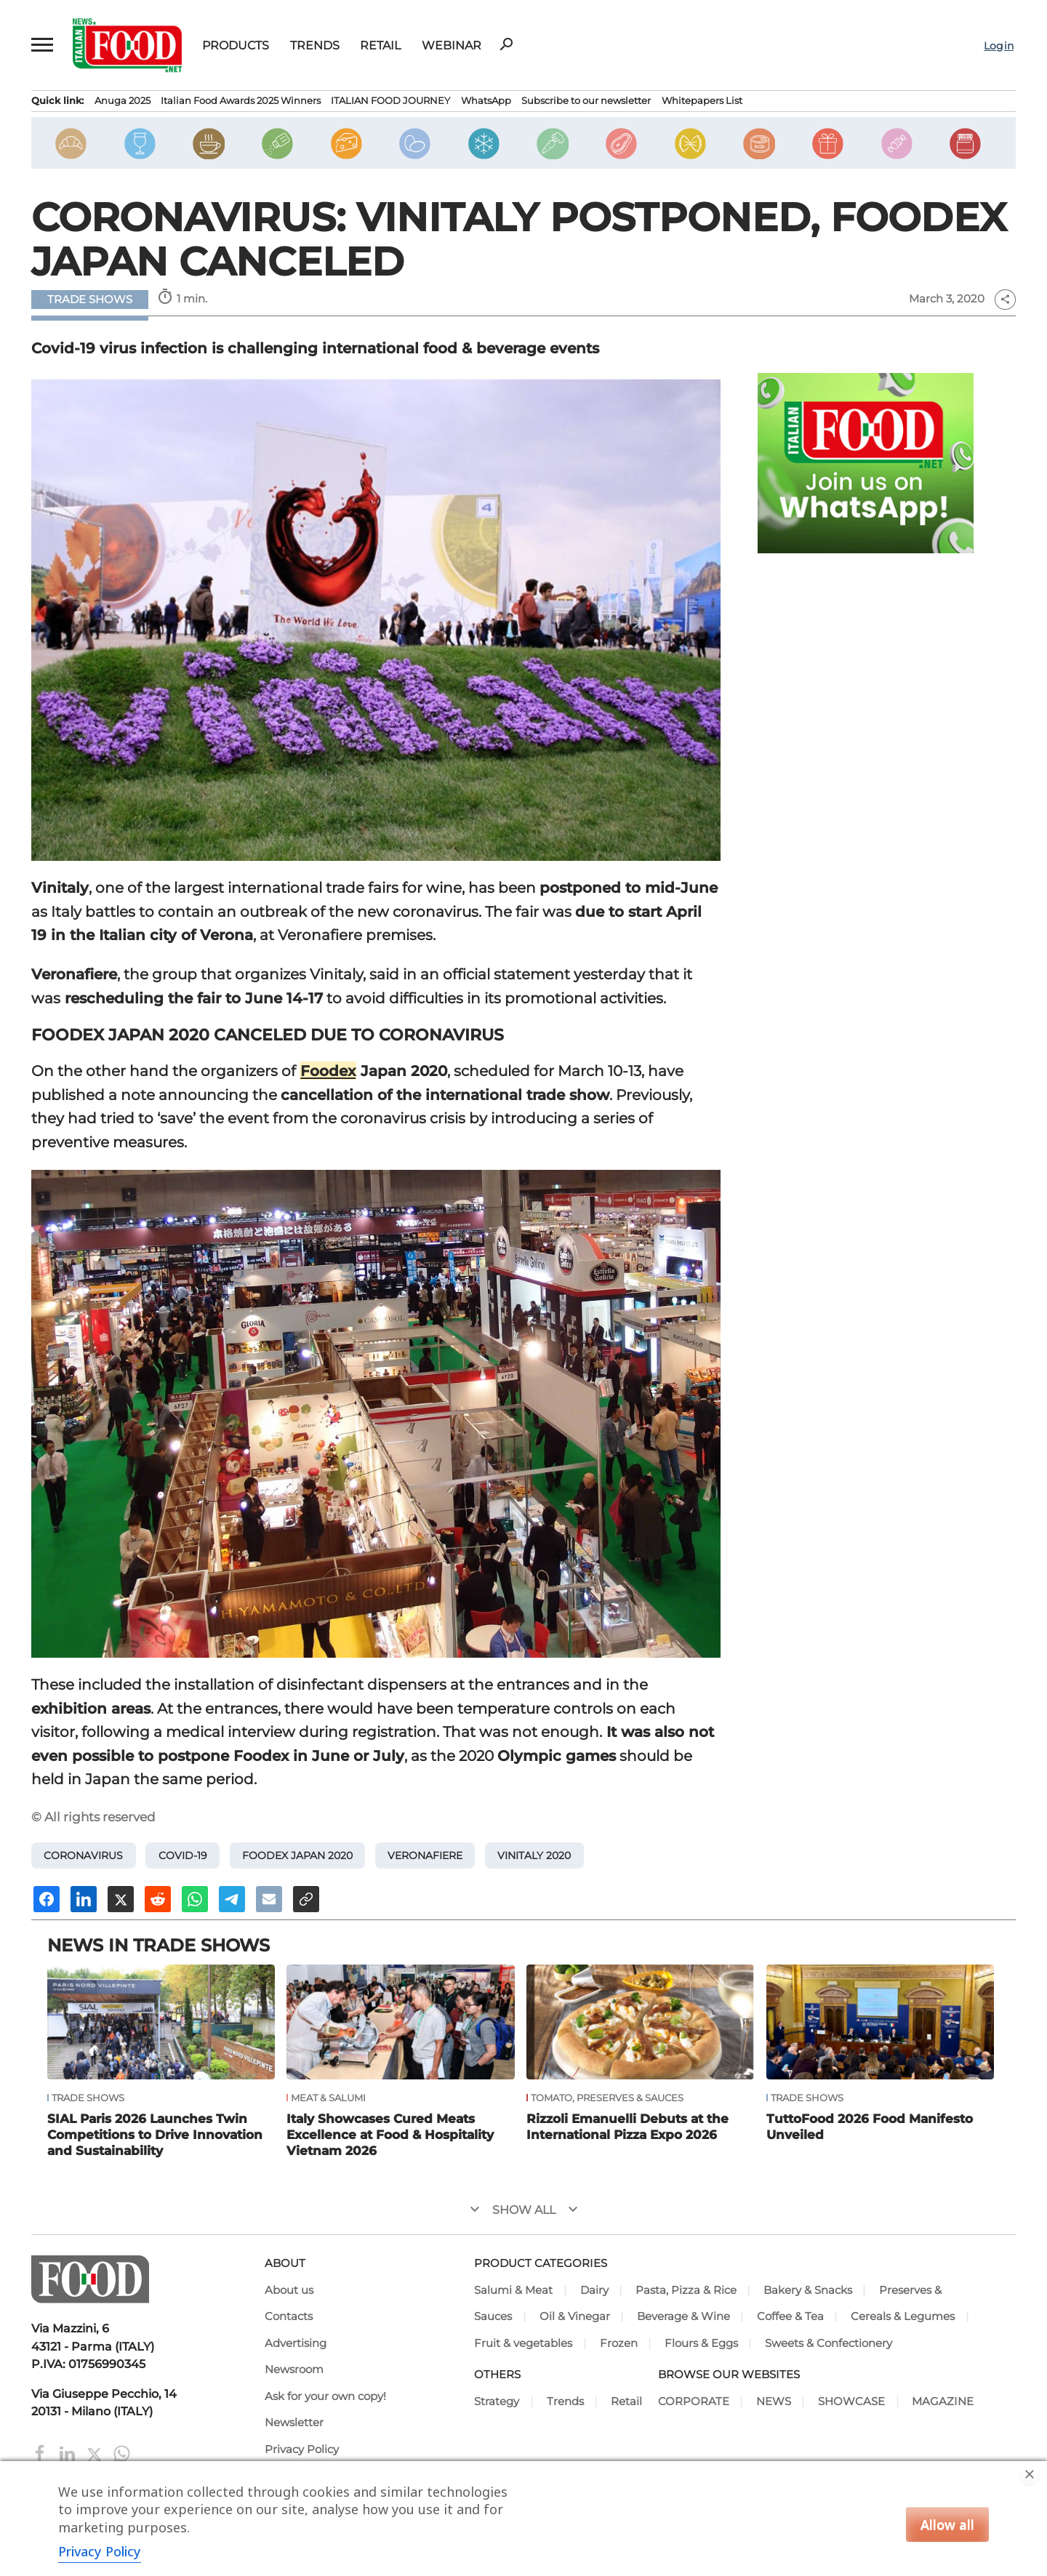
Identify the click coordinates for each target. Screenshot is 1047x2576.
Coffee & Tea (790, 2316)
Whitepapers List (702, 100)
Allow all (947, 2524)
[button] (41, 45)
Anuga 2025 (123, 100)
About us (289, 2290)
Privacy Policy (302, 2449)
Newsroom (294, 2369)
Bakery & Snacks (807, 2290)
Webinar (451, 45)
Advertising (295, 2343)
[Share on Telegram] (232, 1899)
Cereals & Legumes (903, 2316)
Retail (380, 45)
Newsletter (294, 2422)
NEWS (773, 2401)
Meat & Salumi (328, 2097)
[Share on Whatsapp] (195, 1899)
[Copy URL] (306, 1899)
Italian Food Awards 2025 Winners (241, 100)
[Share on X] (121, 1899)
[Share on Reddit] (158, 1899)
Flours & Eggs (701, 2343)
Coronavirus (83, 1855)
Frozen (619, 2343)
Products (235, 45)
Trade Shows (88, 2097)
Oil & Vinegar (574, 2316)
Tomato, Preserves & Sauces (607, 2097)
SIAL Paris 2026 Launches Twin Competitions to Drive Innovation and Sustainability (154, 2134)
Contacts (289, 2316)
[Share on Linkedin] (84, 1899)
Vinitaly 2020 (534, 1855)
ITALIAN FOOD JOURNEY (390, 100)
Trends (315, 45)
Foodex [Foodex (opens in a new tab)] (328, 1071)
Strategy (496, 2401)
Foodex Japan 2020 (297, 1855)
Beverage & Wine (683, 2316)
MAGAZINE (943, 2401)
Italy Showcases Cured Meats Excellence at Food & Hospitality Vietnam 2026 (390, 2134)
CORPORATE (693, 2401)
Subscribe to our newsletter (586, 100)
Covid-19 (183, 1855)
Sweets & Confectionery (828, 2343)
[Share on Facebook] (46, 1899)
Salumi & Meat (513, 2290)
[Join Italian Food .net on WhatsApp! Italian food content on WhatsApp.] (866, 463)
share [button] (1005, 299)
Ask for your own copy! (325, 2396)
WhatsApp (486, 100)
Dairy (594, 2290)
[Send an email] (269, 1899)
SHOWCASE (851, 2401)
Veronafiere (425, 1855)
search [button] (506, 44)
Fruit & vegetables (523, 2343)
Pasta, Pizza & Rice (686, 2290)
